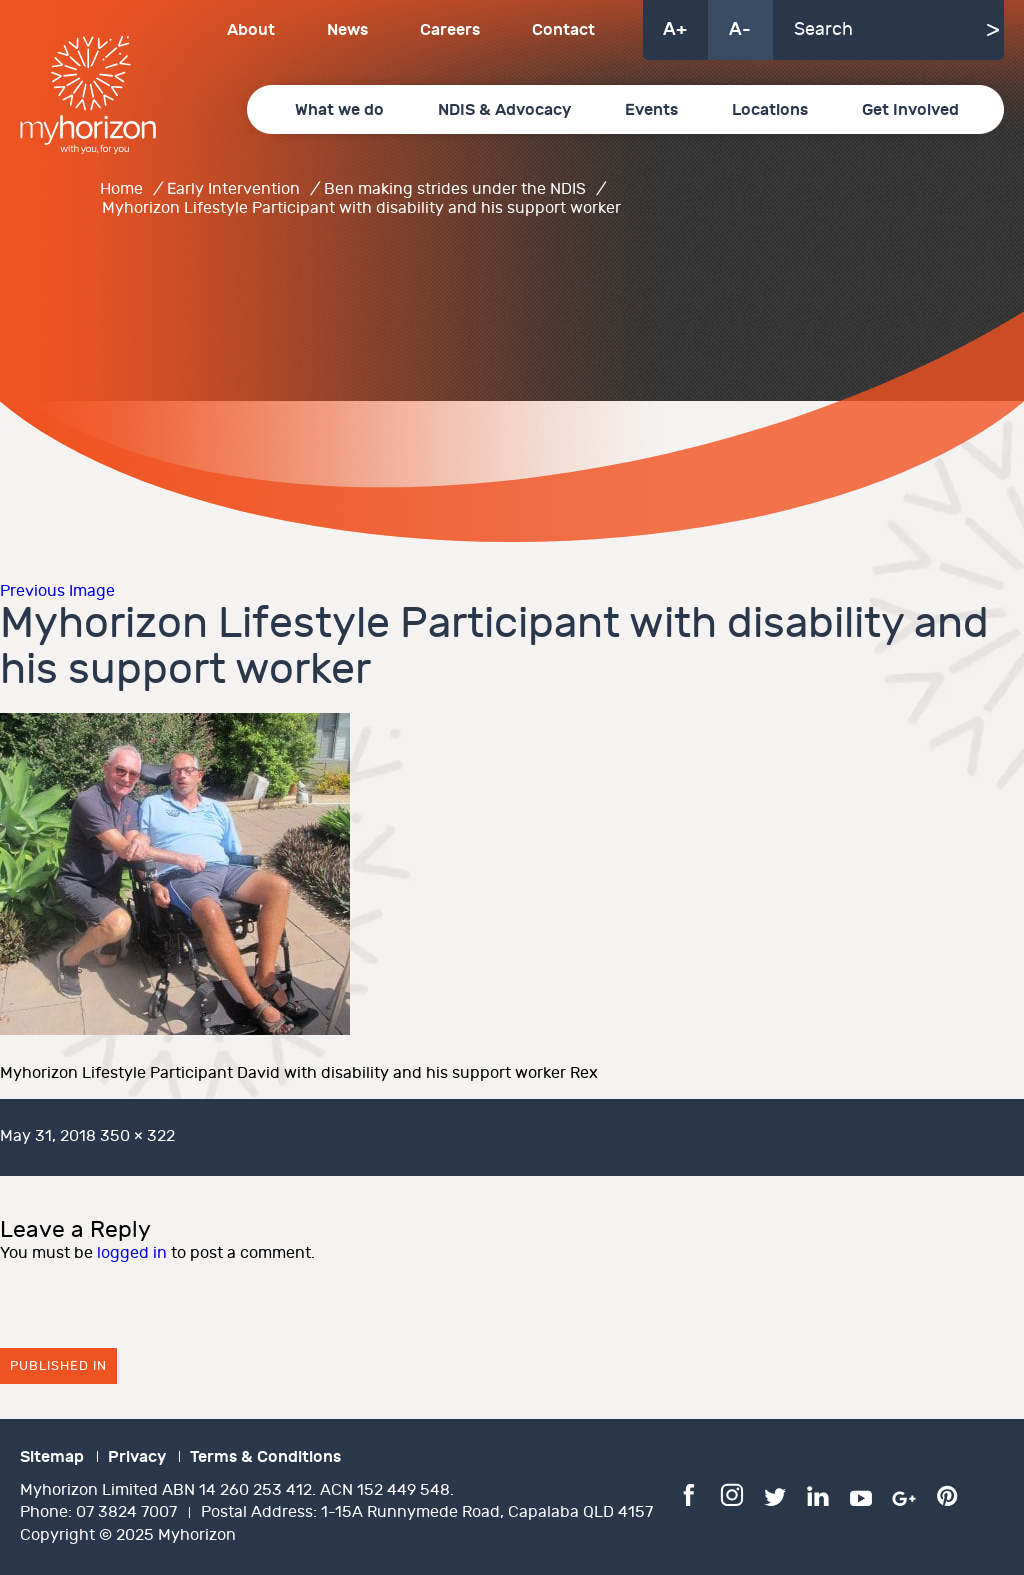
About (251, 30)
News (347, 30)
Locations (770, 110)
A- (740, 29)
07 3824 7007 (126, 1512)
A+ (675, 29)
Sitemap (52, 1457)
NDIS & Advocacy (504, 110)
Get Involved (910, 110)
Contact (563, 30)
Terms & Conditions (265, 1457)
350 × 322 (137, 1136)
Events (651, 110)
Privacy (137, 1457)
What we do (339, 110)
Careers (450, 30)
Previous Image (57, 591)
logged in (132, 1253)
